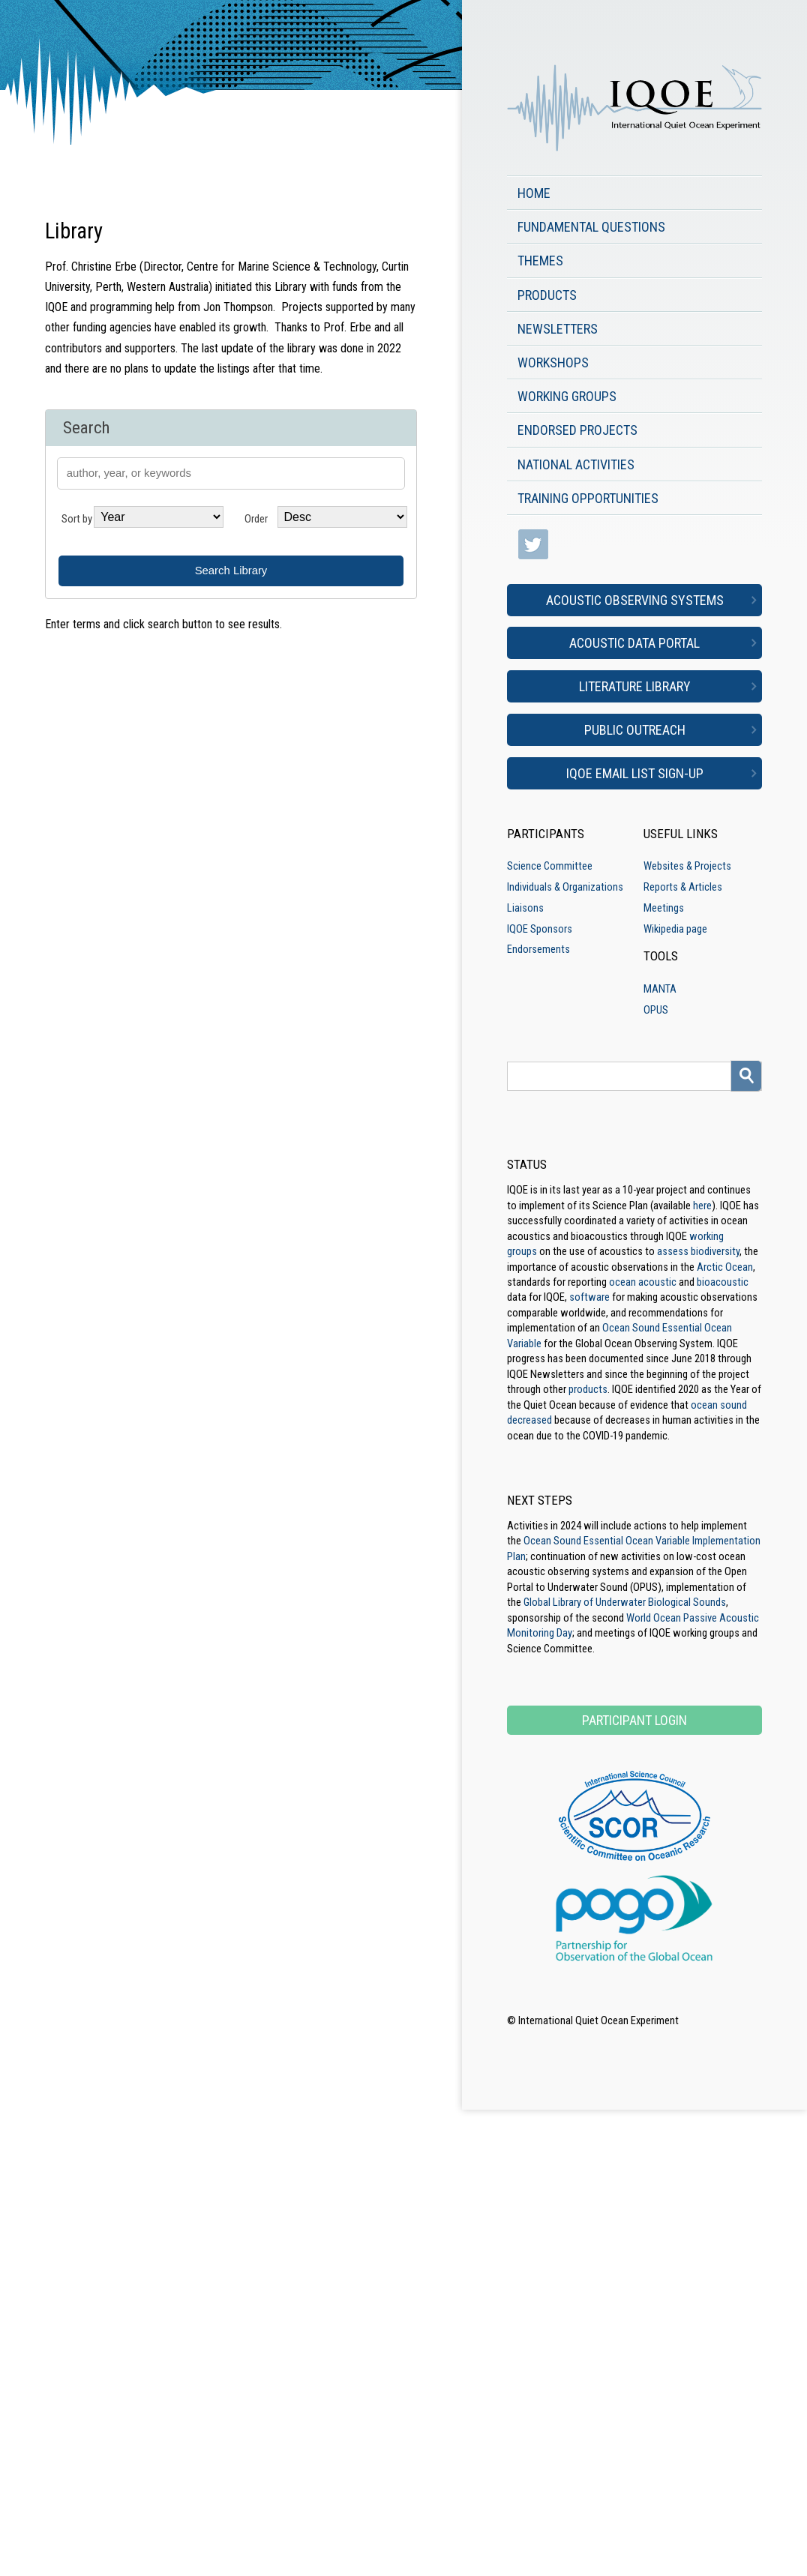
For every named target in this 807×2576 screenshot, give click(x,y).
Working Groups (567, 396)
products (588, 1389)
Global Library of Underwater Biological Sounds (625, 1602)
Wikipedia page (675, 929)
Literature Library (635, 686)
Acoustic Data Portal (634, 643)
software (589, 1297)
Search (86, 428)
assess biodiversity (698, 1251)
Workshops (553, 362)
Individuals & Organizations (565, 887)
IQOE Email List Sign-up (635, 773)
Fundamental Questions (591, 227)
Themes (540, 260)
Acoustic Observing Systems (635, 600)
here (702, 1205)
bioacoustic (722, 1282)
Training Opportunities (588, 498)
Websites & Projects (687, 866)
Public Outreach (635, 730)
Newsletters (558, 329)
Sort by (77, 519)
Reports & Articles (683, 887)
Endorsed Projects (578, 430)
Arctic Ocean (725, 1267)
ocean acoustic (642, 1282)
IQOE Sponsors (539, 929)
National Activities (576, 464)
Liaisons (525, 908)
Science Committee (549, 866)
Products (547, 295)
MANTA (660, 989)
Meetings (664, 908)
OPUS (656, 1010)
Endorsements (538, 949)
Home (534, 193)
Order (256, 519)
